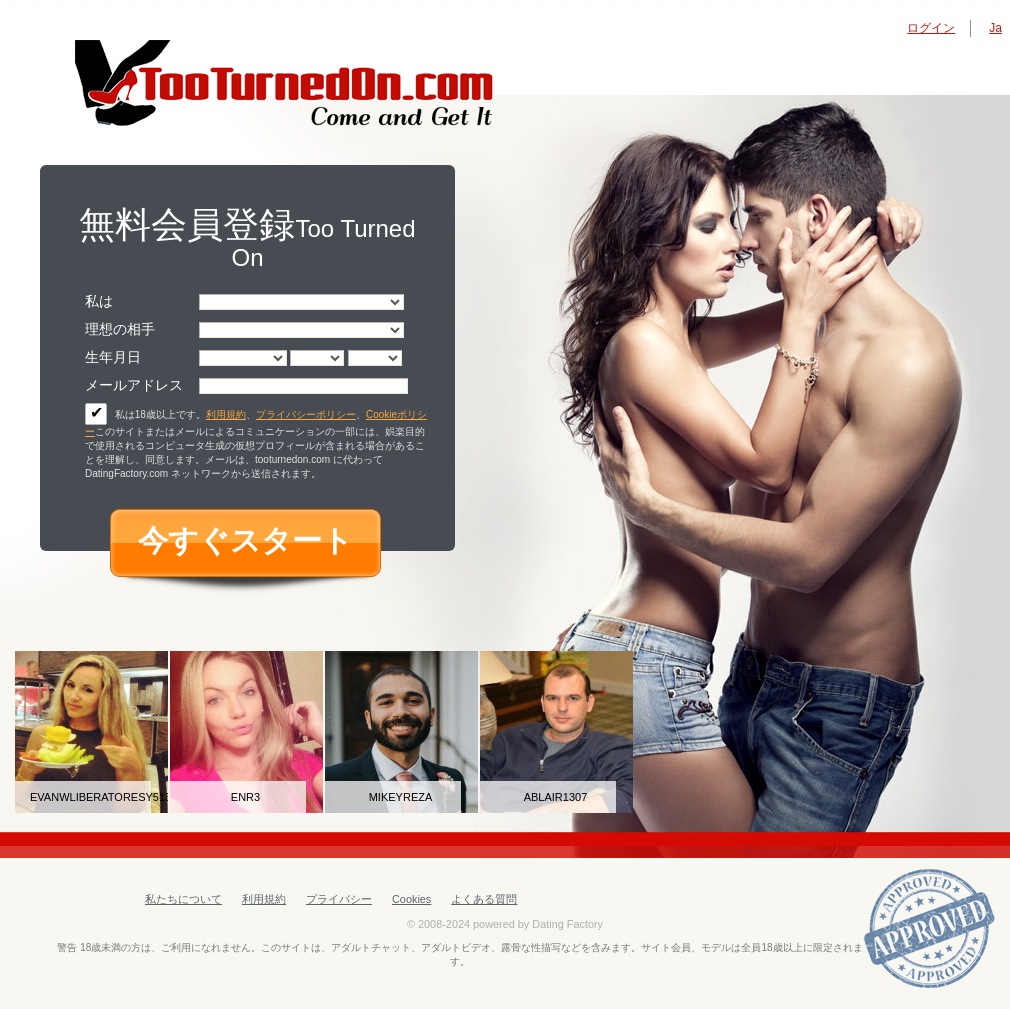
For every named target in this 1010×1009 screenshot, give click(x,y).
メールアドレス (134, 385)
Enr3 (245, 797)
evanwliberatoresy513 (90, 797)
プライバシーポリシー (306, 414)
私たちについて (183, 899)
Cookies (411, 899)
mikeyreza (401, 797)
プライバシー (339, 899)
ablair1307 (556, 797)
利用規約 (226, 414)
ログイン (931, 28)
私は (99, 301)
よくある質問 (484, 899)
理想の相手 (120, 329)
